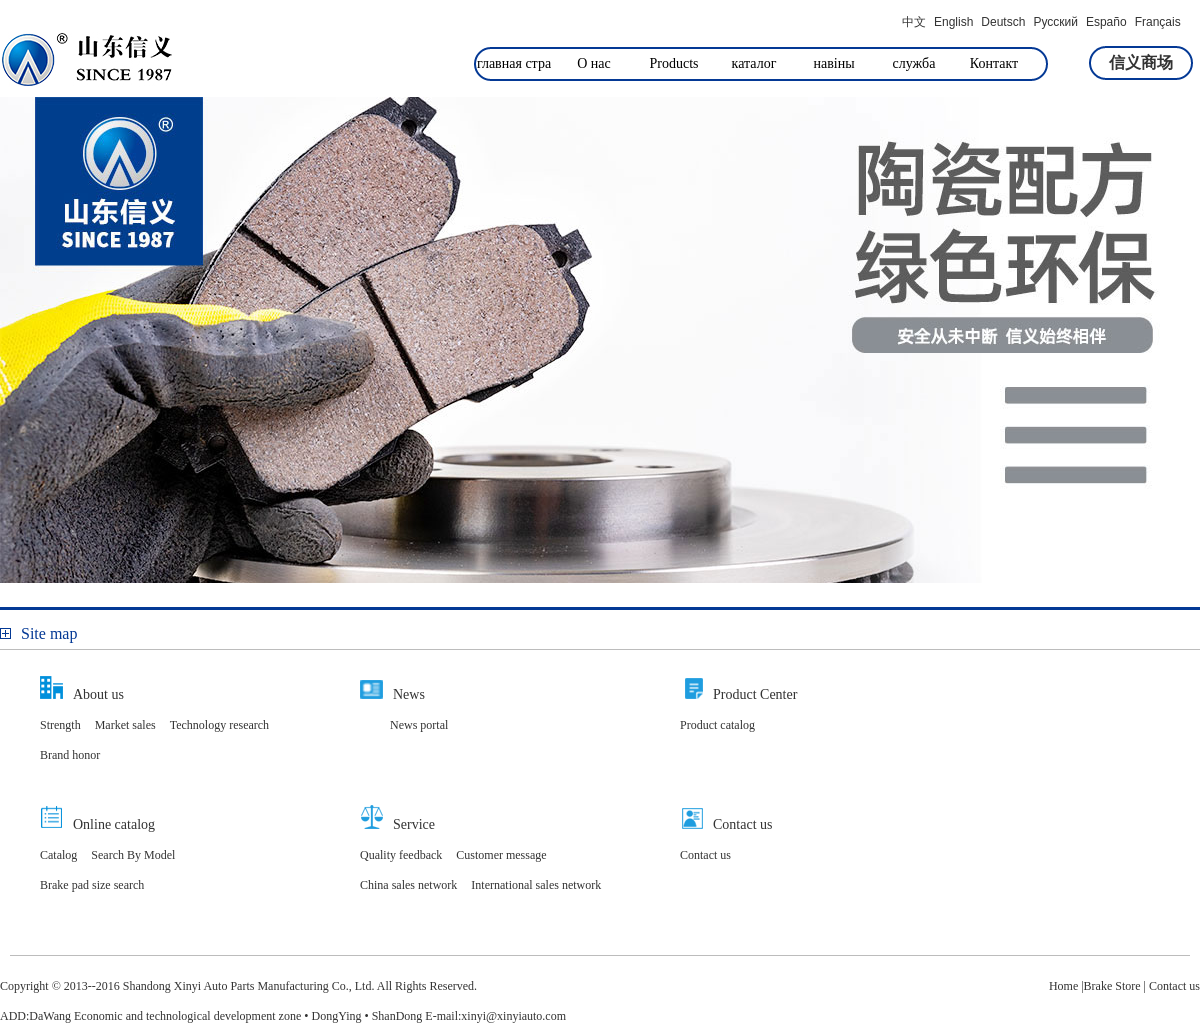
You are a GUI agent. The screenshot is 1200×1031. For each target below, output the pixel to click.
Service (414, 824)
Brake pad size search (92, 885)
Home (1063, 986)
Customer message (501, 855)
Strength (60, 725)
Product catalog (717, 725)
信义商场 (1141, 62)
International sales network (536, 885)
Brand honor (70, 755)
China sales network (408, 885)
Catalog (58, 855)
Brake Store (1112, 986)
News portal (419, 725)
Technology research (219, 725)
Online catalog (114, 824)
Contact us (743, 824)
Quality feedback (401, 855)
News (409, 694)
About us (98, 694)
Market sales (125, 725)
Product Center (755, 694)
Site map (38, 633)
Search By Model (133, 855)
